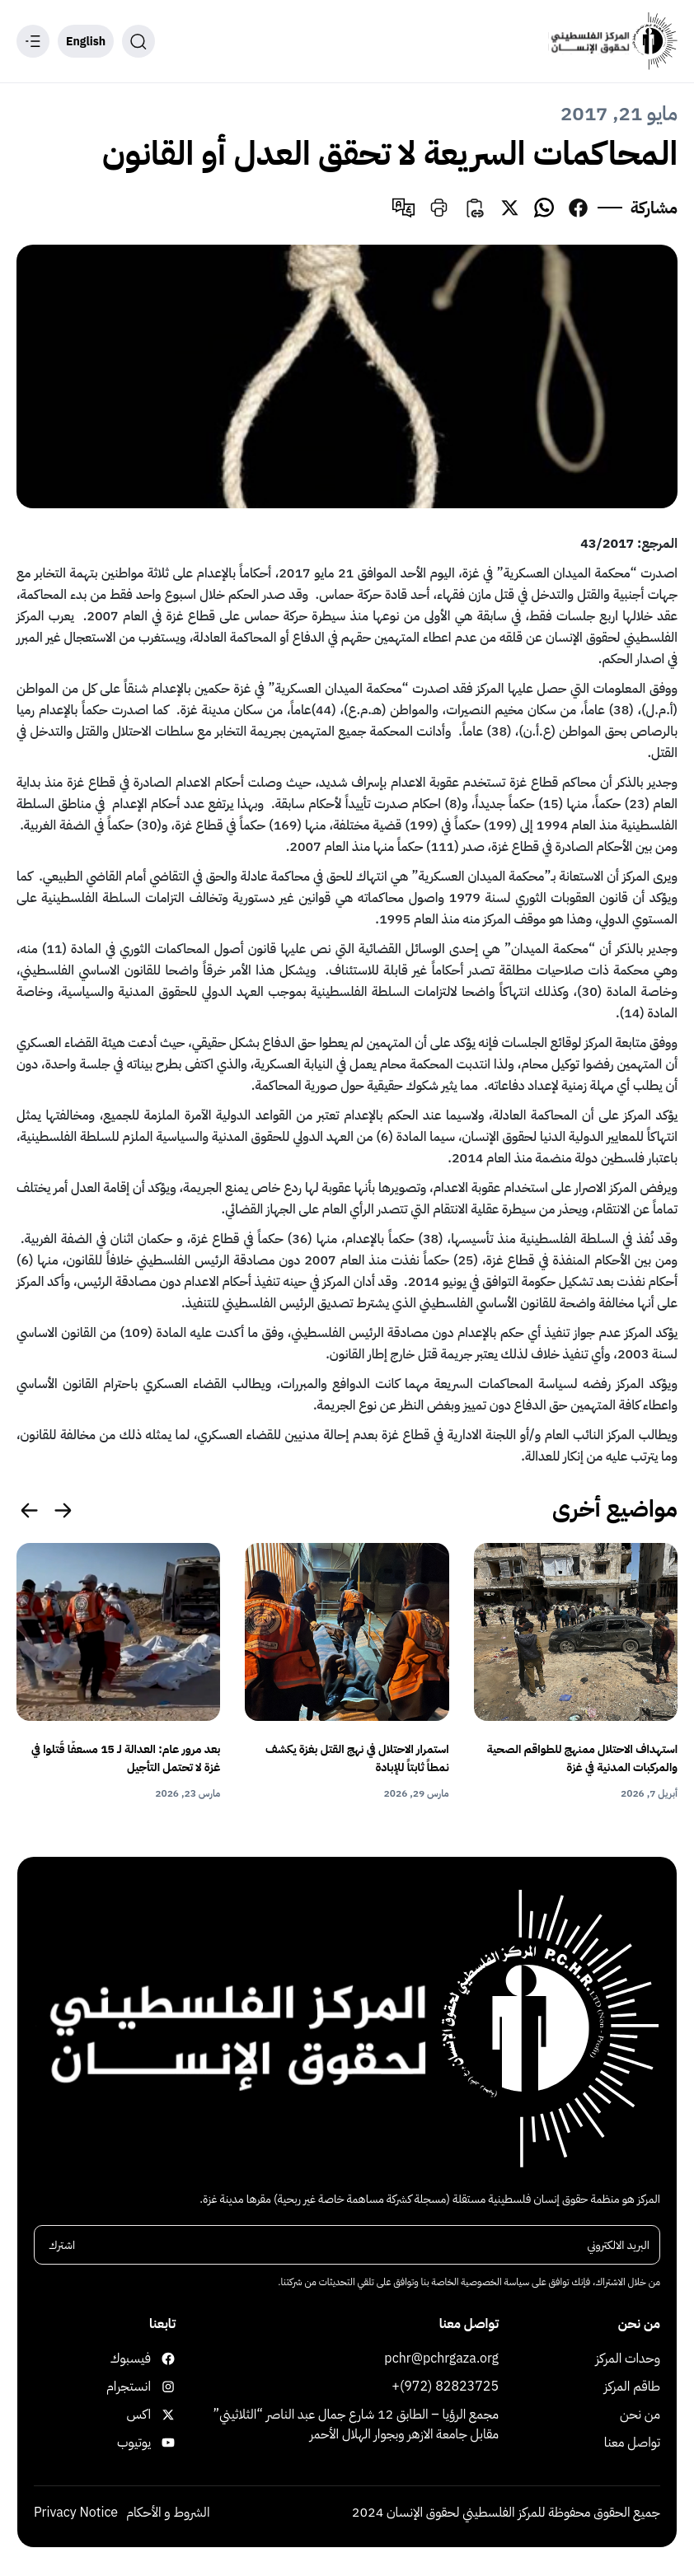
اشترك (62, 2246)
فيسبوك (158, 2359)
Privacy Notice (76, 2513)
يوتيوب (158, 2443)
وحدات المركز (628, 2359)
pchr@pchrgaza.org (441, 2359)
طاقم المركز (632, 2387)
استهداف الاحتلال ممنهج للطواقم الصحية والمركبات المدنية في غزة (582, 1758)
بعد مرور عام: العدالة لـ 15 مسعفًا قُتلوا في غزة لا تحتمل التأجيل (125, 1758)
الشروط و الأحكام (167, 2513)
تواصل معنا (632, 2443)
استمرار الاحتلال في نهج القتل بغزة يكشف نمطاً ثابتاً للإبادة (357, 1758)
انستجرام (158, 2387)
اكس (158, 2415)
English (86, 41)
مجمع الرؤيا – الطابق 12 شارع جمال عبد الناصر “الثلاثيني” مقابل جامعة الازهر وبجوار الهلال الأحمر (356, 2425)
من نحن (640, 2415)
